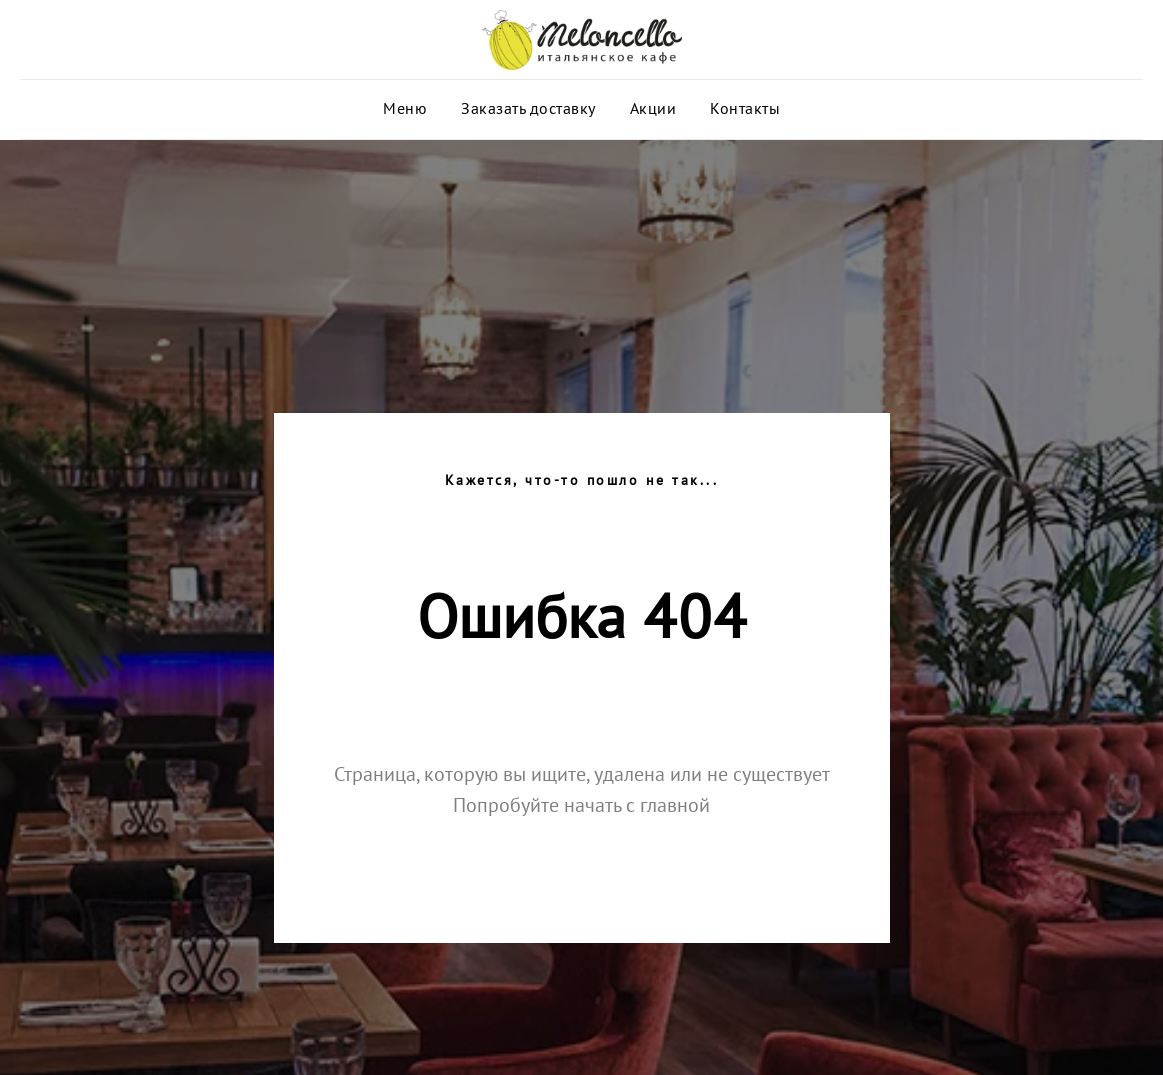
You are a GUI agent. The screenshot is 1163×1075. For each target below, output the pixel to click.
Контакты (745, 110)
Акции (653, 110)
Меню (405, 110)
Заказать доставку (528, 110)
